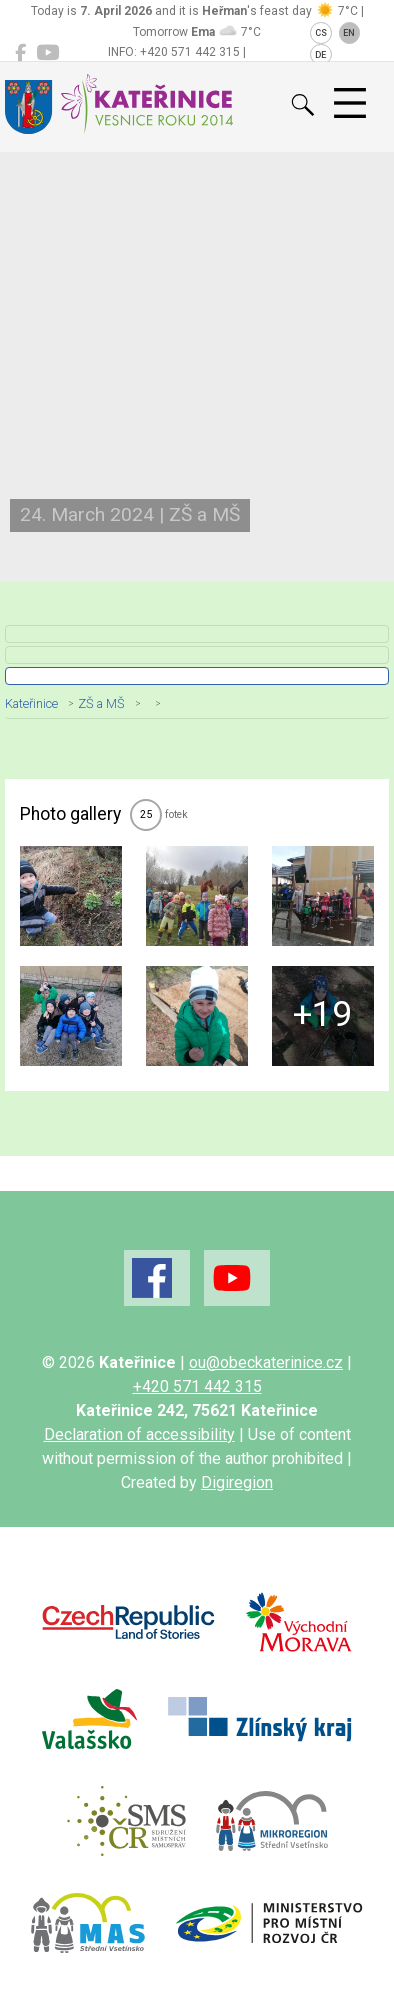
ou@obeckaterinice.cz (266, 1362)
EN (349, 33)
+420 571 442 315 (197, 1386)
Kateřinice (31, 703)
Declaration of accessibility (139, 1434)
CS (321, 33)
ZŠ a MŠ (101, 703)
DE (320, 55)
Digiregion (237, 1482)
